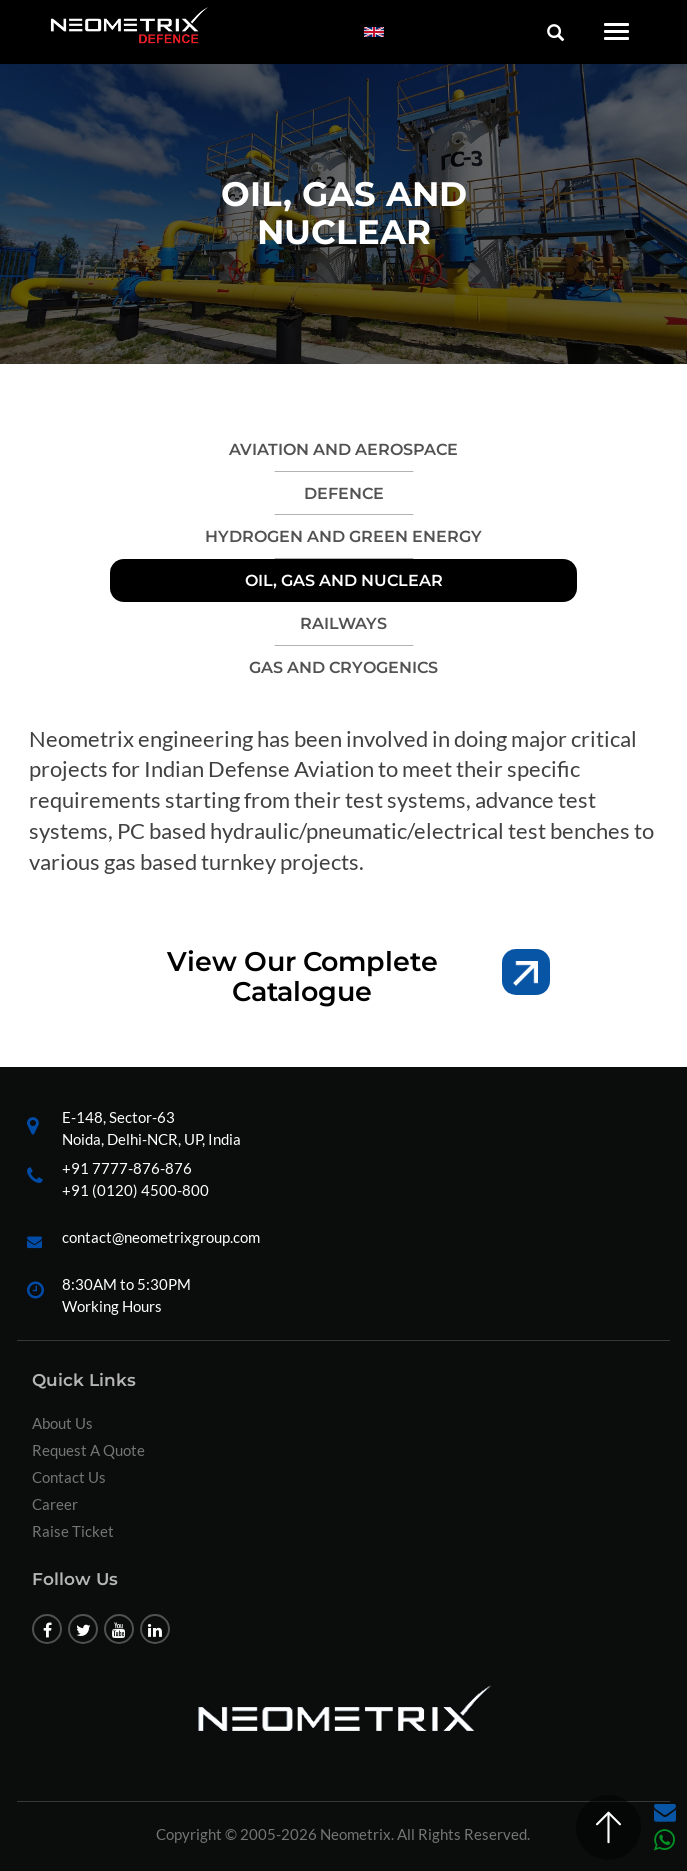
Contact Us (69, 1477)
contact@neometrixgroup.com (161, 1237)
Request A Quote (88, 1450)
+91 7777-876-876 (127, 1168)
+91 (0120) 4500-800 (135, 1190)
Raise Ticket (73, 1531)
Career (55, 1504)
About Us (62, 1423)
